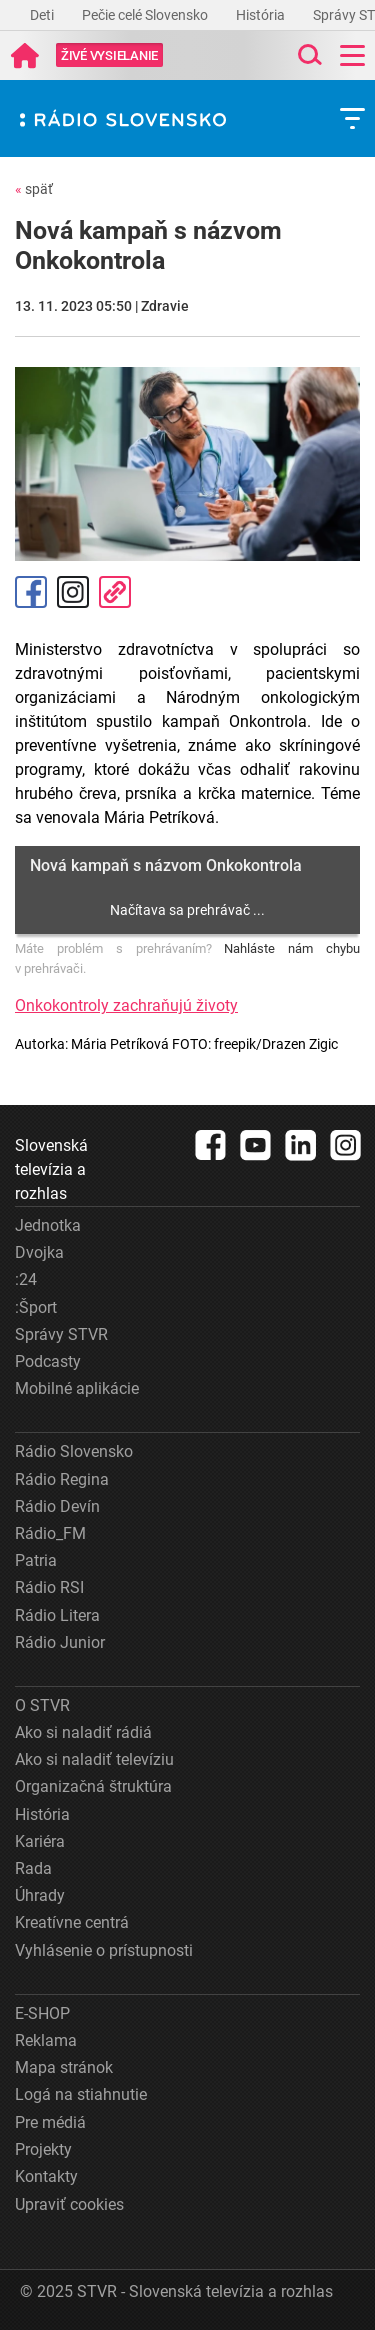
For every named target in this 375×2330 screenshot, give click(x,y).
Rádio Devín (57, 1506)
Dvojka (39, 1252)
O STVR (42, 1705)
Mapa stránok (64, 2067)
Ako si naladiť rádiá (83, 1732)
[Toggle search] (308, 55)
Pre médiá (50, 2122)
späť (34, 189)
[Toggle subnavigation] (352, 118)
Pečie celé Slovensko (146, 15)
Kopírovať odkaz (115, 592)
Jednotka (48, 1225)
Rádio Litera (57, 1615)
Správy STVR (61, 1334)
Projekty (43, 2149)
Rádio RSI (49, 1587)
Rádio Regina (62, 1479)
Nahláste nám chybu (292, 948)
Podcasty (48, 1361)
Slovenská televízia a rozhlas (51, 1169)
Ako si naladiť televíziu (94, 1759)
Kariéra (40, 1841)
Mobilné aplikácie (77, 1388)
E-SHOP (42, 2013)
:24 (26, 1279)
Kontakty (46, 2176)
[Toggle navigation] (352, 55)
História (262, 15)
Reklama (46, 2040)
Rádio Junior (60, 1642)
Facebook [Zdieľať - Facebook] (31, 592)
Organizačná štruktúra (93, 1786)
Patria (36, 1560)
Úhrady (40, 1895)
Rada (33, 1868)
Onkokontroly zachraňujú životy (126, 1005)
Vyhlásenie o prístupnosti (104, 1950)
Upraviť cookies (69, 2204)
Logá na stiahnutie (81, 2094)
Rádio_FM (50, 1533)
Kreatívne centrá (72, 1922)
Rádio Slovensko (74, 1451)
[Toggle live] (109, 55)
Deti (43, 15)
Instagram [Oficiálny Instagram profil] (73, 592)
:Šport (36, 1307)
